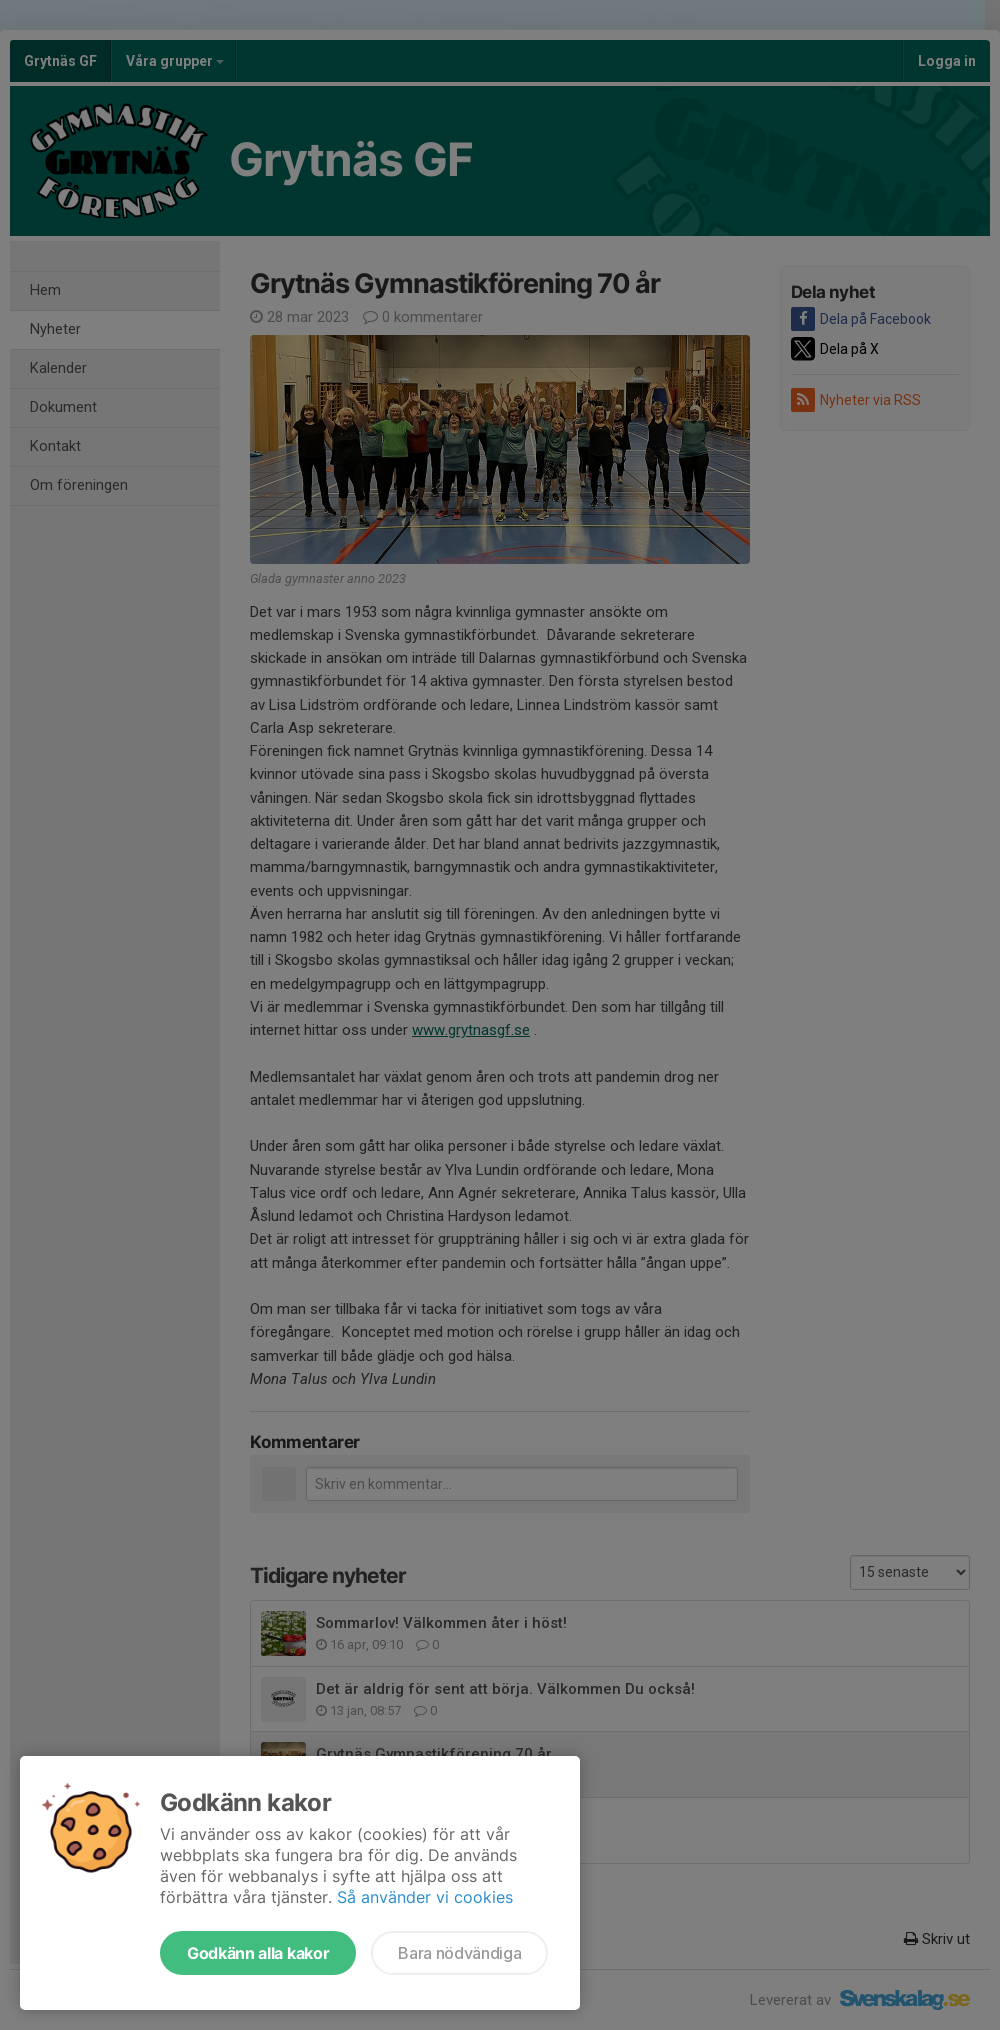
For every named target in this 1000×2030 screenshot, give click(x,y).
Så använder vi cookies (425, 1897)
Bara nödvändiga (459, 1953)
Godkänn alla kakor (258, 1953)
